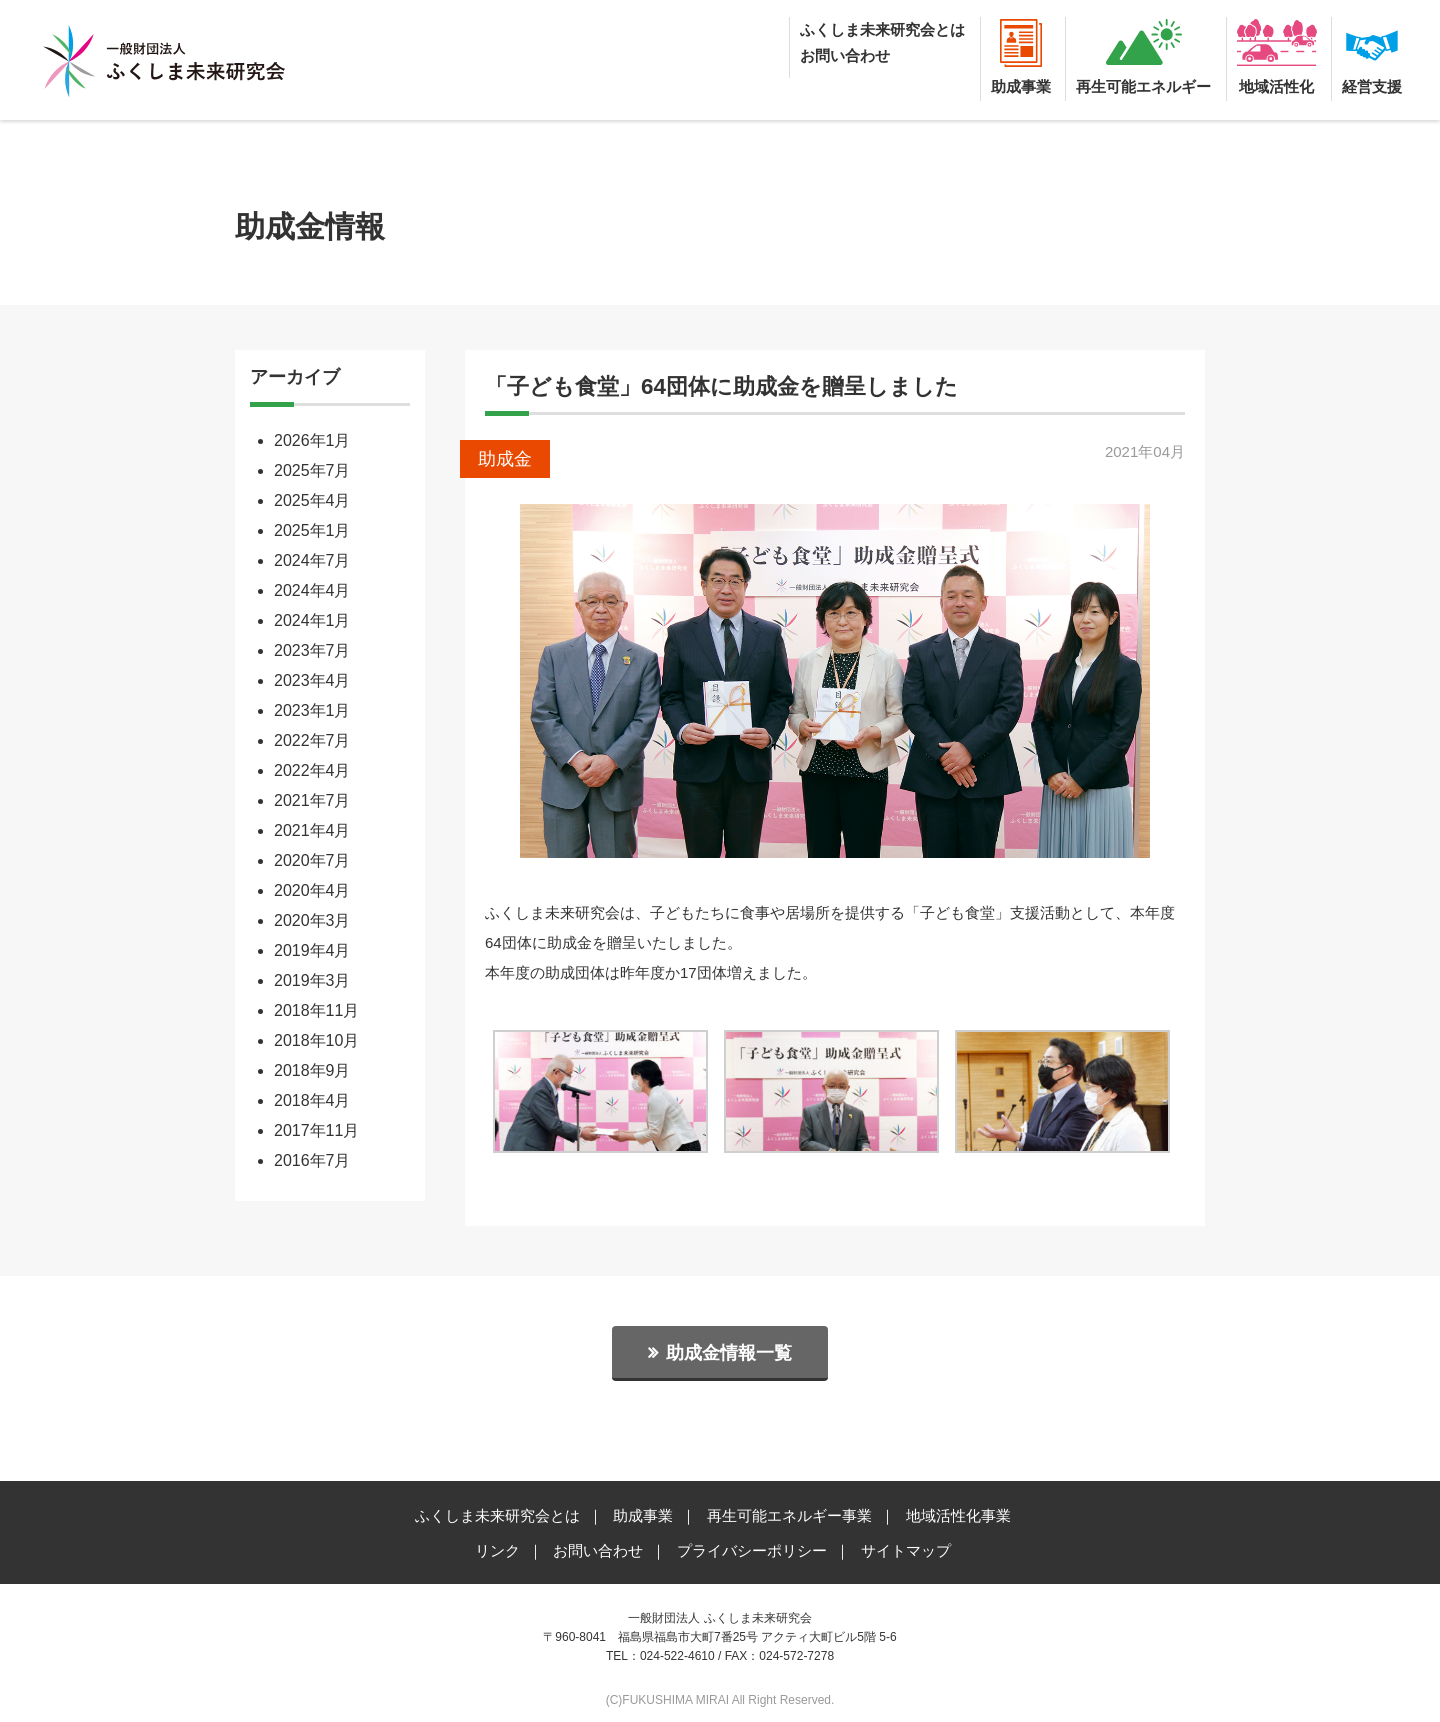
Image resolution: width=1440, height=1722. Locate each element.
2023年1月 (312, 710)
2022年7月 (312, 740)
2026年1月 (312, 440)
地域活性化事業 (958, 1515)
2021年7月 (312, 800)
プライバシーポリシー (752, 1550)
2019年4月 (312, 950)
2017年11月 (316, 1130)
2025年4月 (312, 500)
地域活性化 (1276, 86)
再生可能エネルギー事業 (789, 1515)
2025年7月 (312, 470)
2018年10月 (316, 1040)
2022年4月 (312, 770)
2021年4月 (312, 830)
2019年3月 (312, 980)
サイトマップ (906, 1550)
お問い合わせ (845, 55)
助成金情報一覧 (729, 1353)
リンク (497, 1550)
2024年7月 (312, 560)
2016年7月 (312, 1160)
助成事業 (1021, 86)
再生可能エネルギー (1143, 86)
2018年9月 (312, 1070)
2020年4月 (312, 890)
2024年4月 (312, 590)
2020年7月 (312, 860)
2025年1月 (312, 530)
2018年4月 (312, 1100)
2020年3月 (312, 920)
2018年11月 (316, 1010)
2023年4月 (312, 680)
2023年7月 (312, 650)
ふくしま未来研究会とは (882, 29)
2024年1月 (312, 620)
